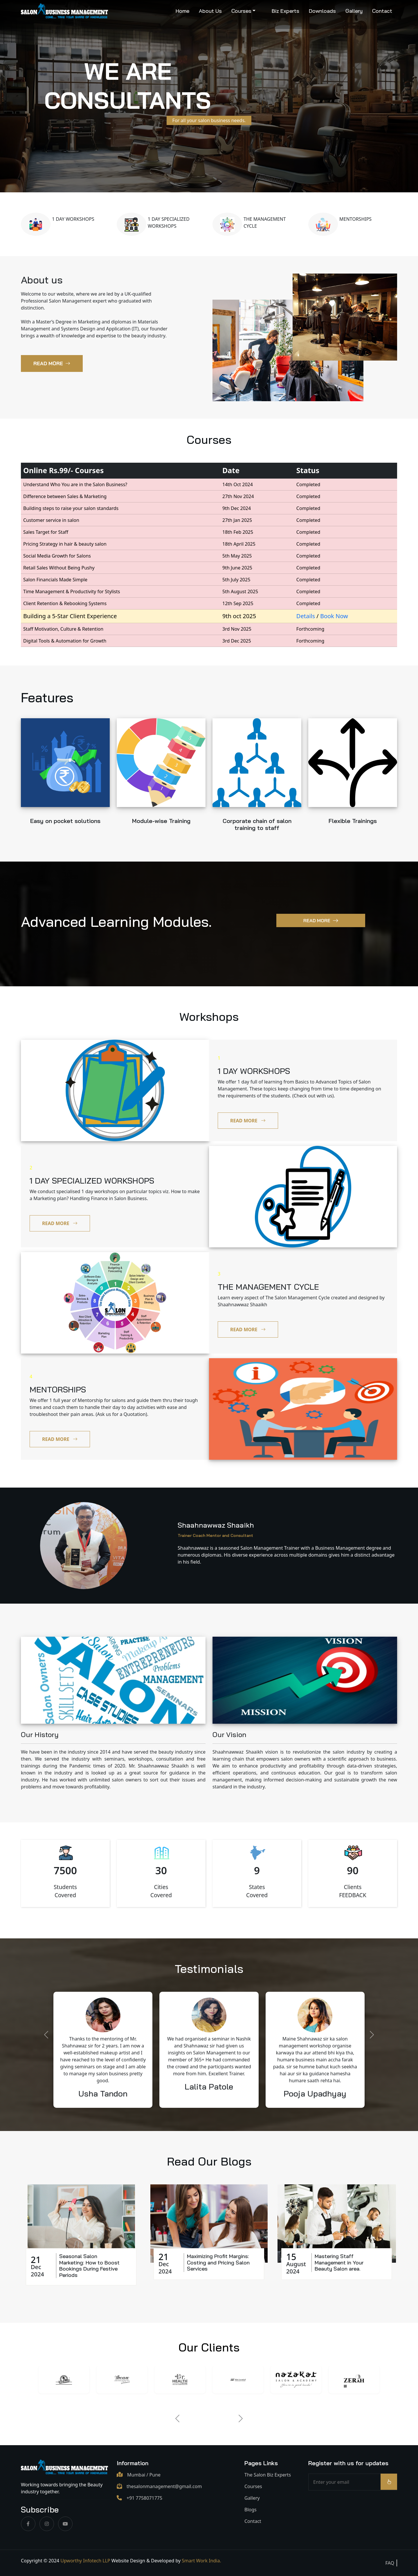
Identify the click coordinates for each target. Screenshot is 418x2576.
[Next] (240, 2418)
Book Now (334, 616)
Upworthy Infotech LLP (85, 2560)
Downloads (322, 11)
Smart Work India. (201, 2560)
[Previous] (177, 2418)
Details (306, 616)
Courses (241, 11)
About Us (210, 11)
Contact (382, 11)
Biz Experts (285, 11)
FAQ (389, 2563)
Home (182, 11)
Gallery (354, 11)
